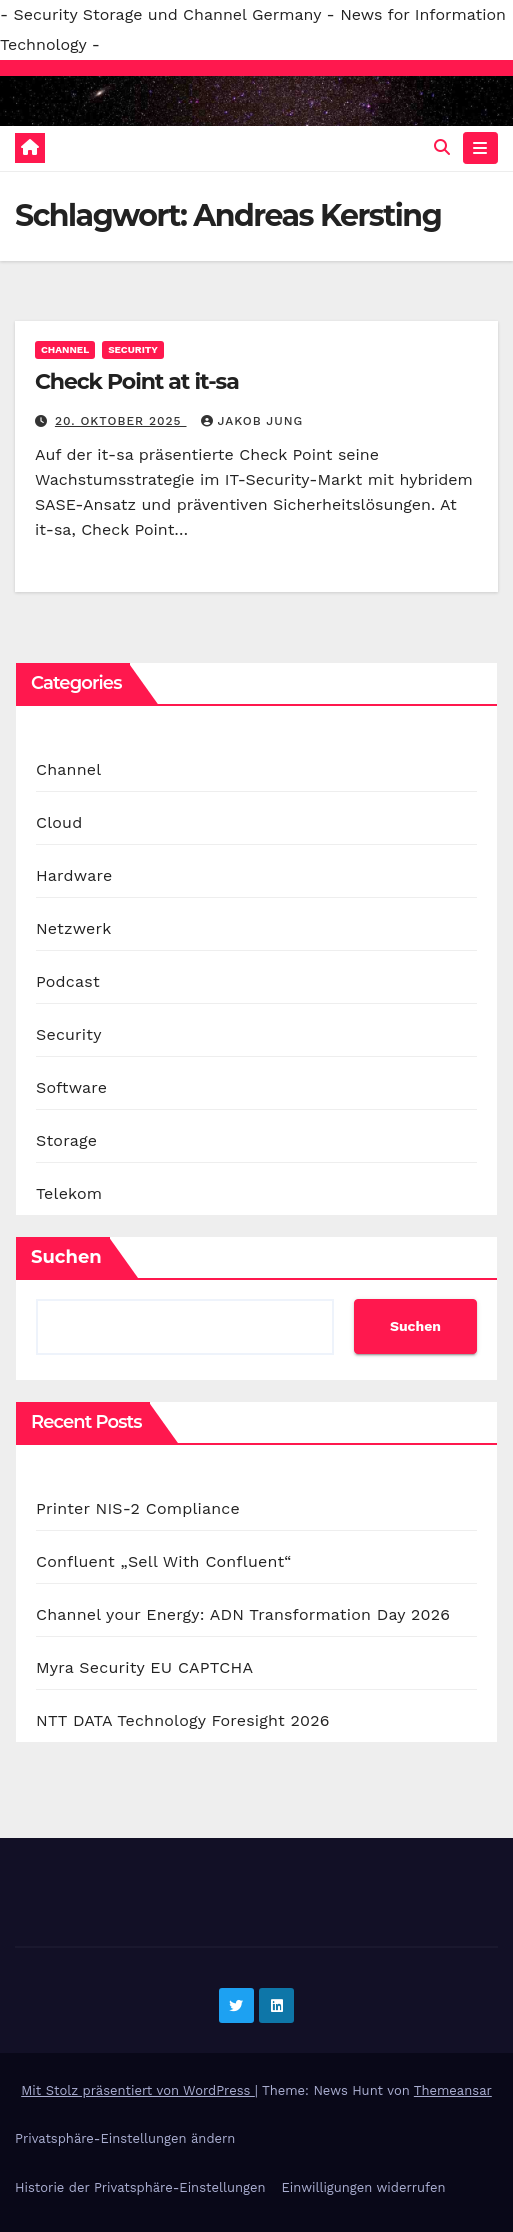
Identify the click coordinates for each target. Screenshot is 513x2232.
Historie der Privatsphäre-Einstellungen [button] (140, 2187)
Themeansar (453, 2090)
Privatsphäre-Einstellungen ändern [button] (125, 2138)
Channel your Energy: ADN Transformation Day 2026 (243, 1614)
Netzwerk (73, 928)
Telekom (69, 1193)
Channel (65, 349)
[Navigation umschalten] (480, 148)
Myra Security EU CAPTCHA (144, 1667)
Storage (66, 1140)
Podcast (68, 981)
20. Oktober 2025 (121, 421)
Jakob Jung (252, 421)
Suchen (66, 1257)
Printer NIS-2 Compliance (138, 1508)
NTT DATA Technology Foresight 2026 (183, 1720)
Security (133, 349)
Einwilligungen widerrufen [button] (363, 2187)
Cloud (59, 822)
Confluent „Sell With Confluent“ (164, 1561)
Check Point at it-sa (137, 381)
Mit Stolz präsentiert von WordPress (138, 2090)
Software (71, 1087)
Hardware (74, 875)
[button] (442, 147)
